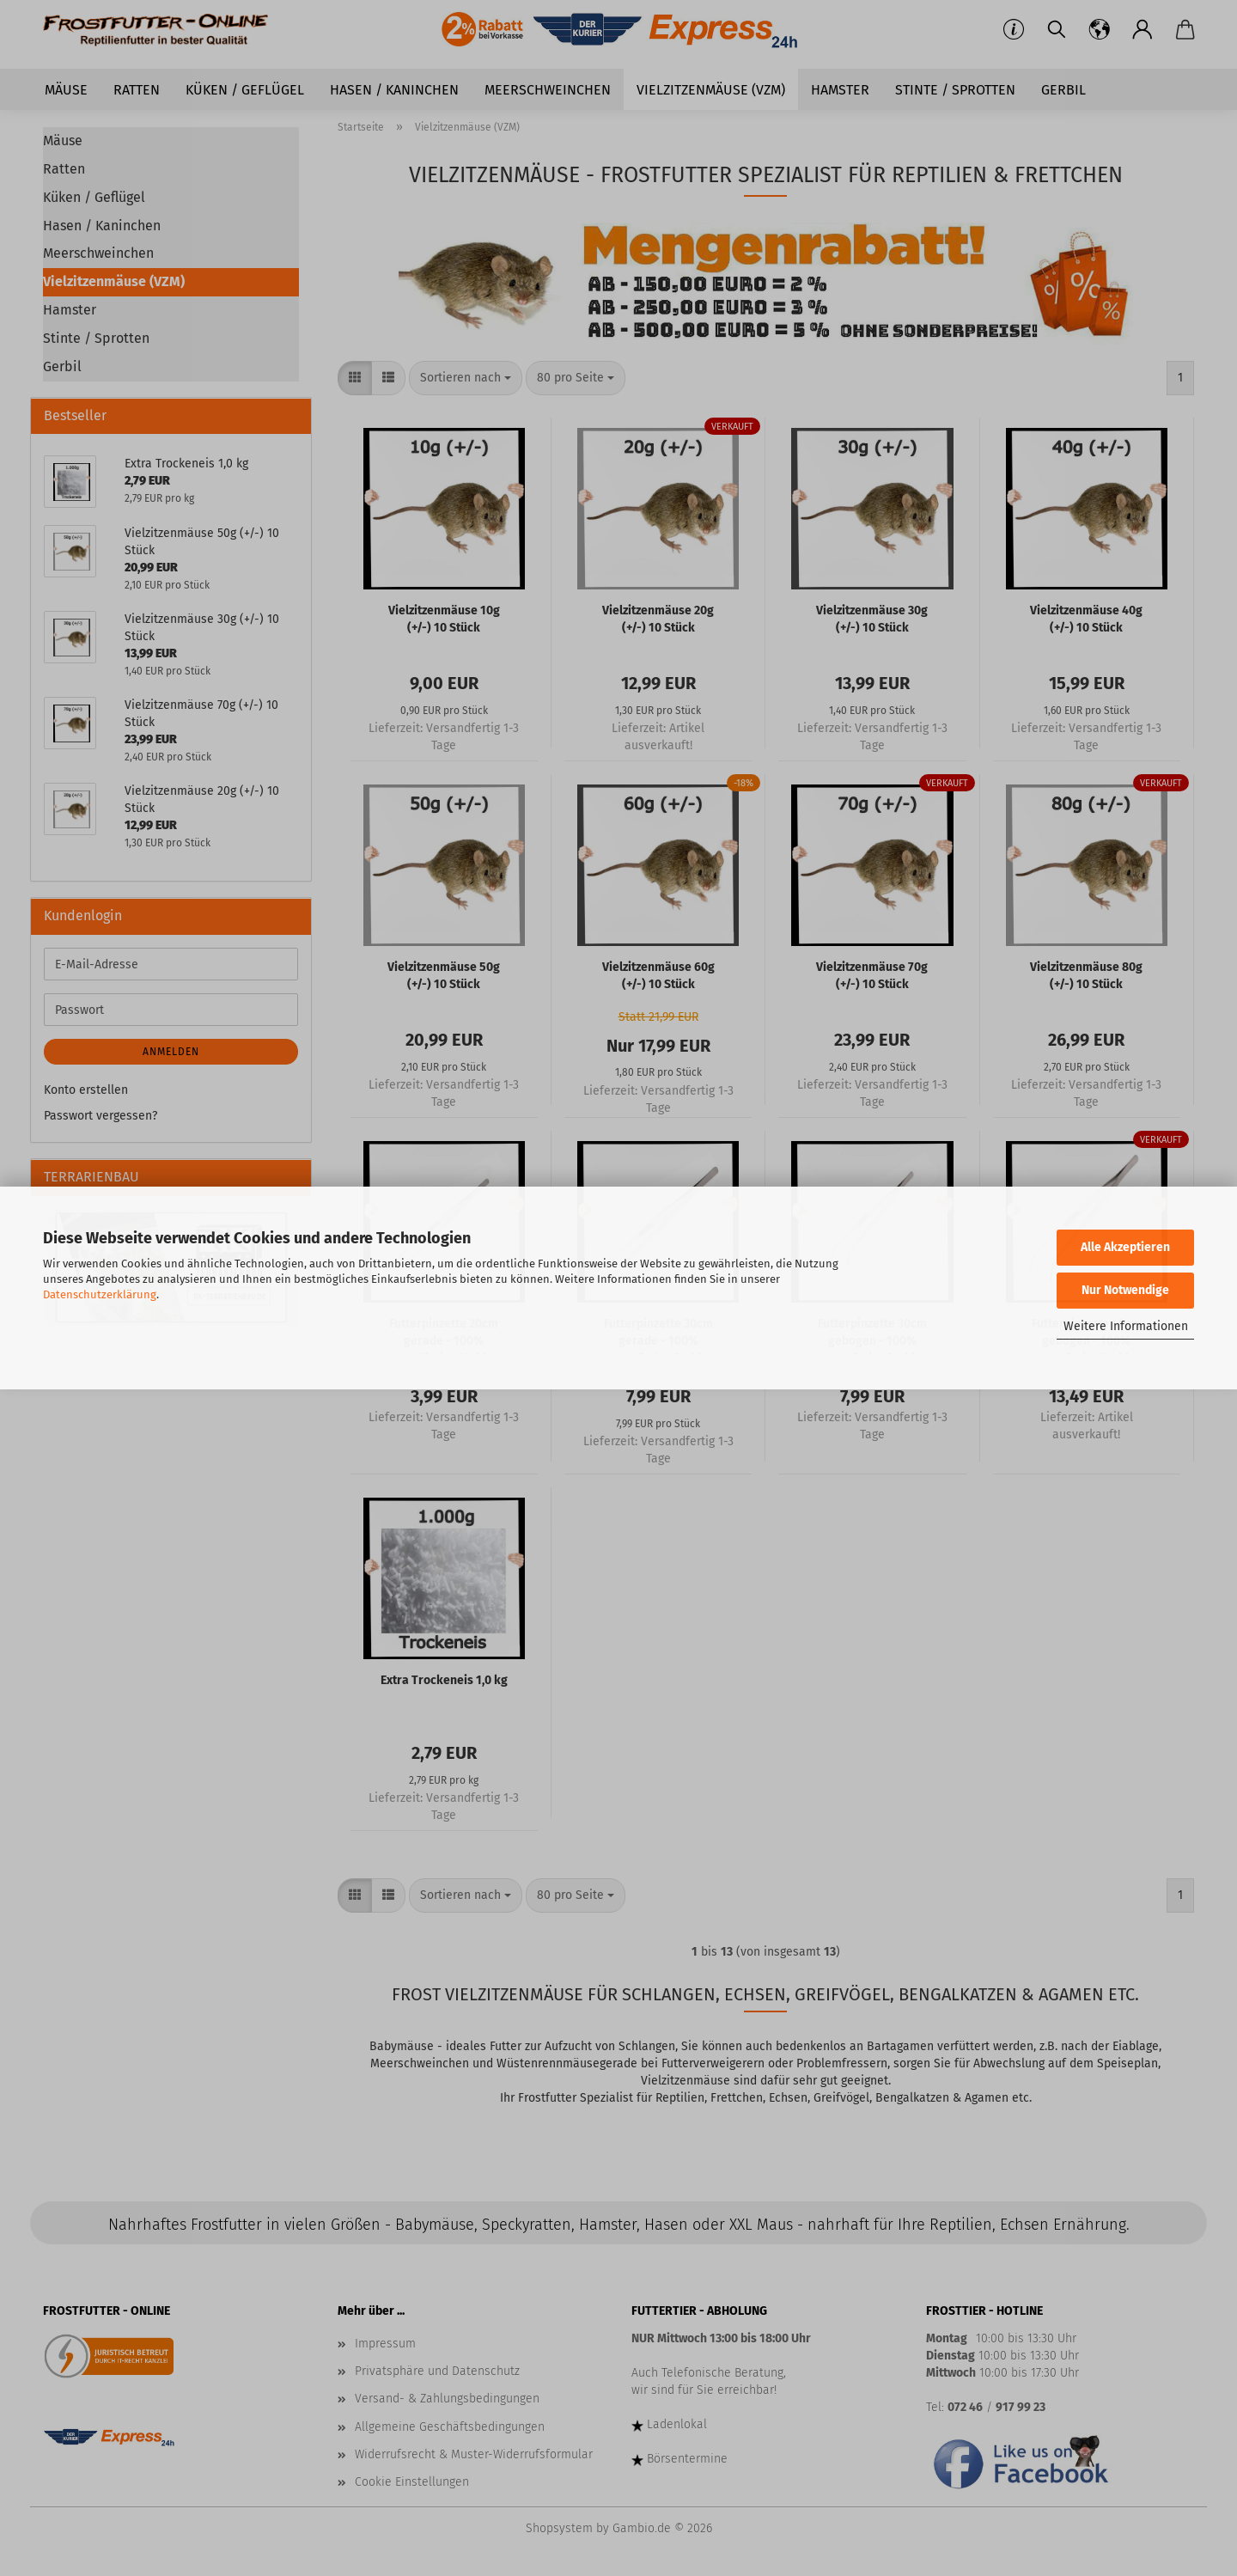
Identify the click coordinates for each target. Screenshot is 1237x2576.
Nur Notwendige (1125, 1290)
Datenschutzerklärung (99, 1294)
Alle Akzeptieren (1125, 1247)
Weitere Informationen (1125, 1326)
